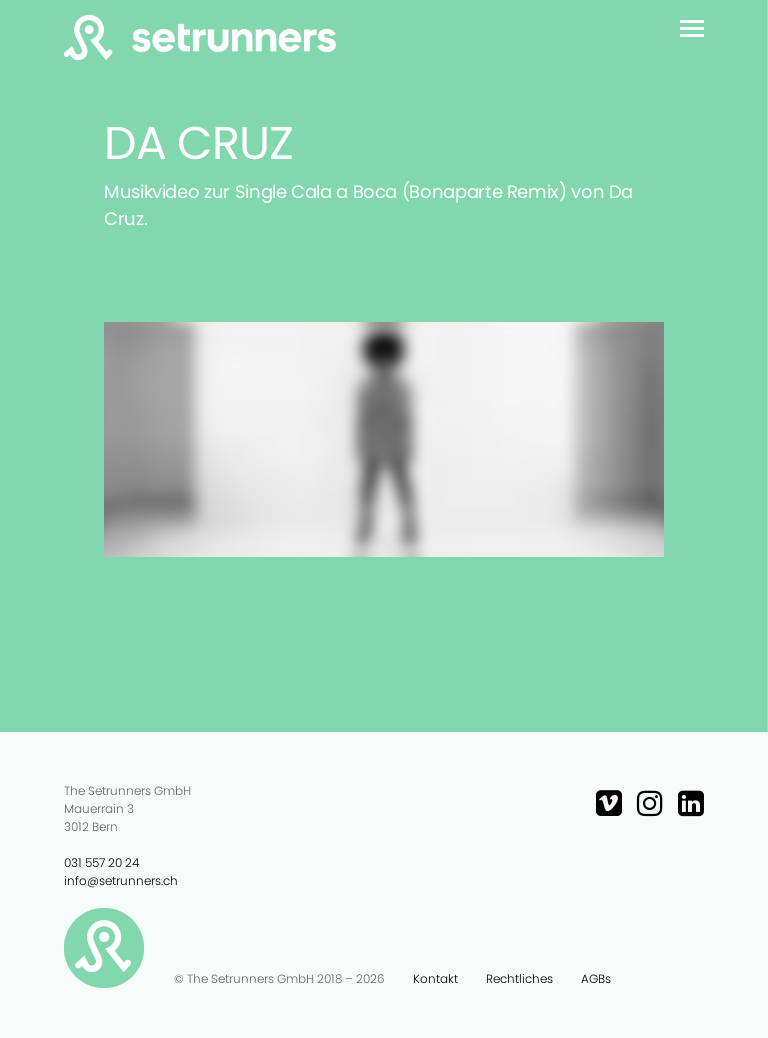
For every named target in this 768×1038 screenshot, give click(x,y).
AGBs (596, 978)
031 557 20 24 (101, 862)
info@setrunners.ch (121, 880)
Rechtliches (519, 978)
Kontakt (435, 978)
